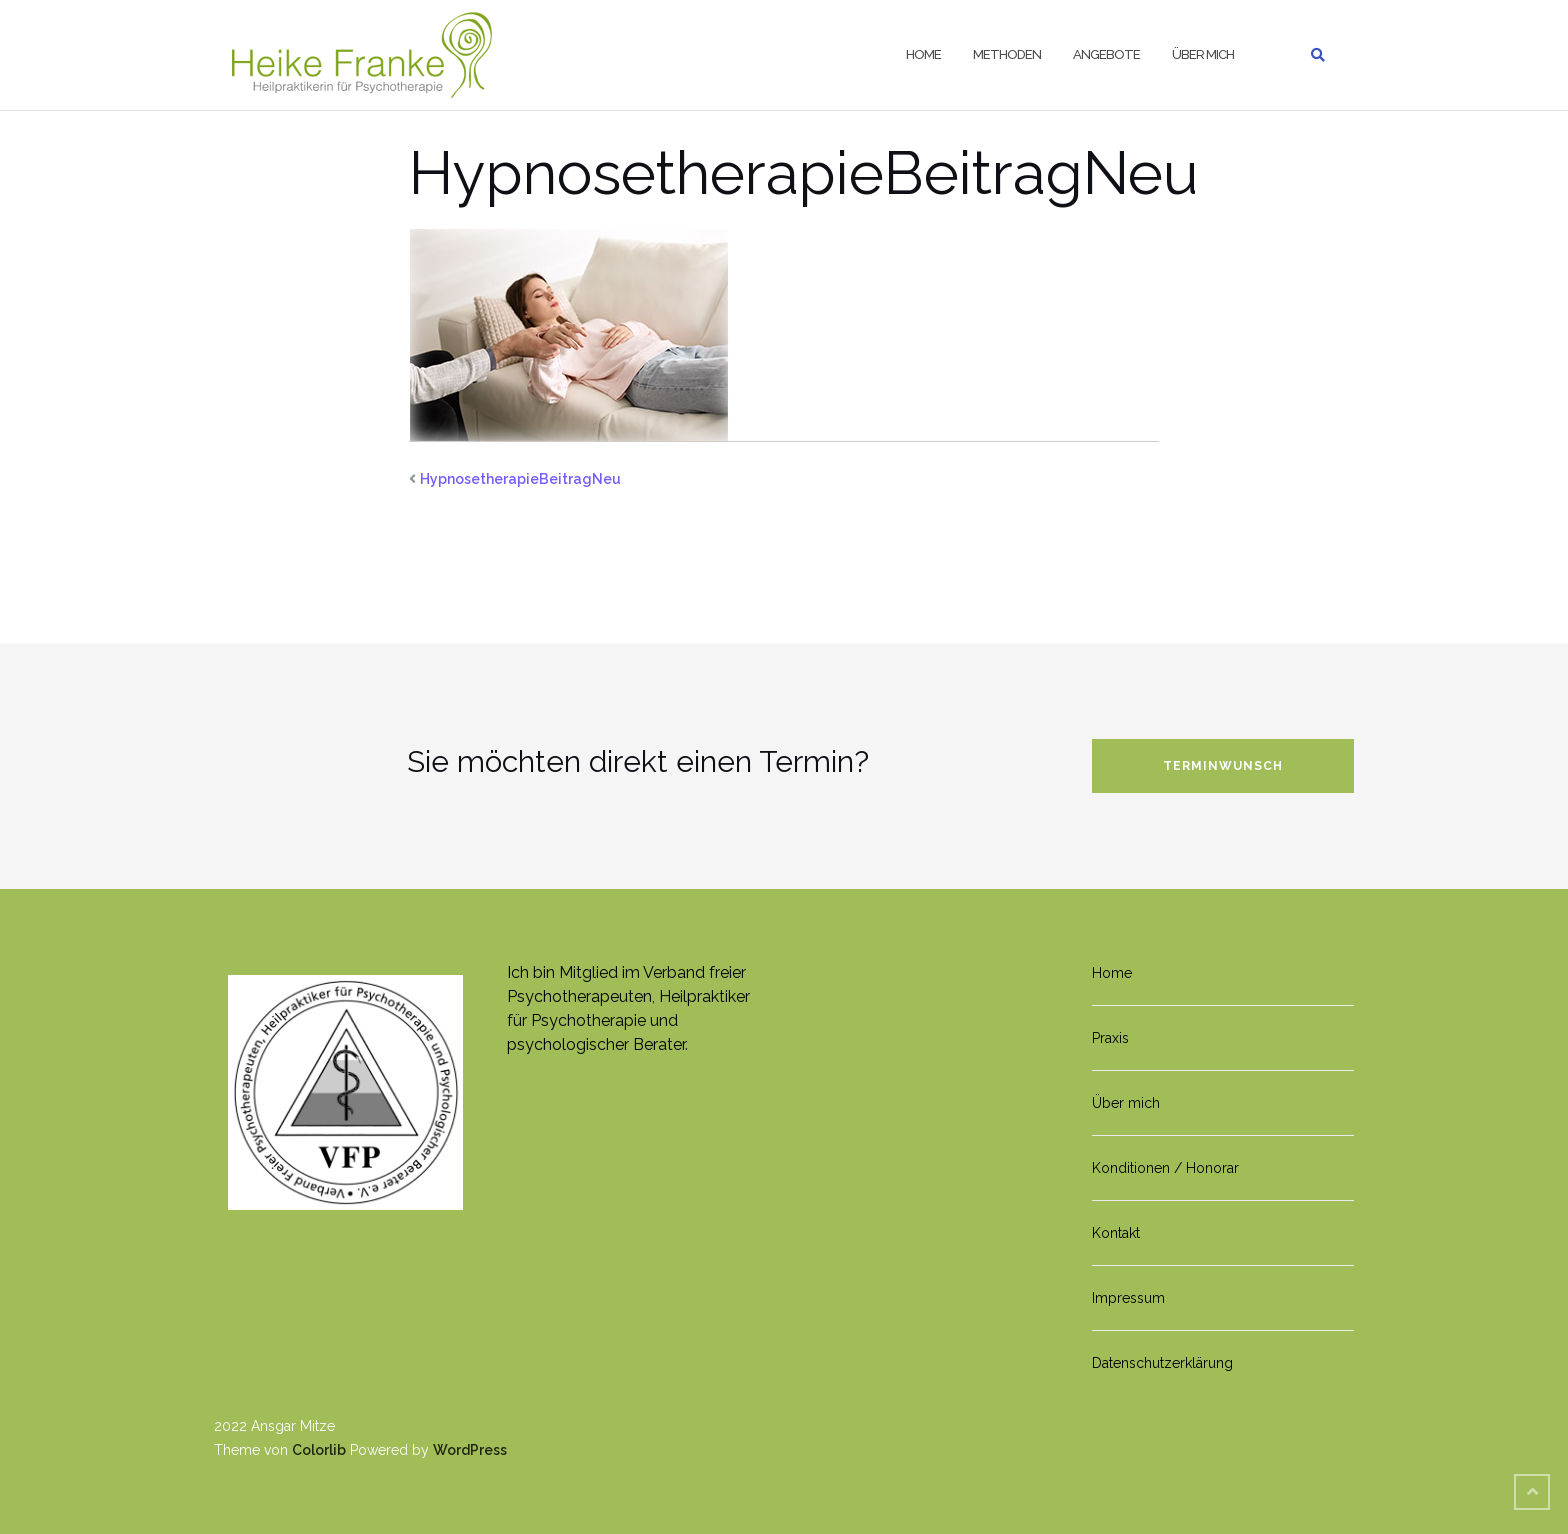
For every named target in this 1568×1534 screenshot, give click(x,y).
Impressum (1128, 1298)
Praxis (1110, 1038)
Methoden (1007, 54)
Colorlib (319, 1450)
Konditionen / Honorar (1165, 1168)
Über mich (1203, 54)
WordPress (470, 1450)
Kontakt (1116, 1233)
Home (923, 54)
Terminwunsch (1223, 766)
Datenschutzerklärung (1162, 1363)
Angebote (1106, 54)
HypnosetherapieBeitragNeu (520, 479)
